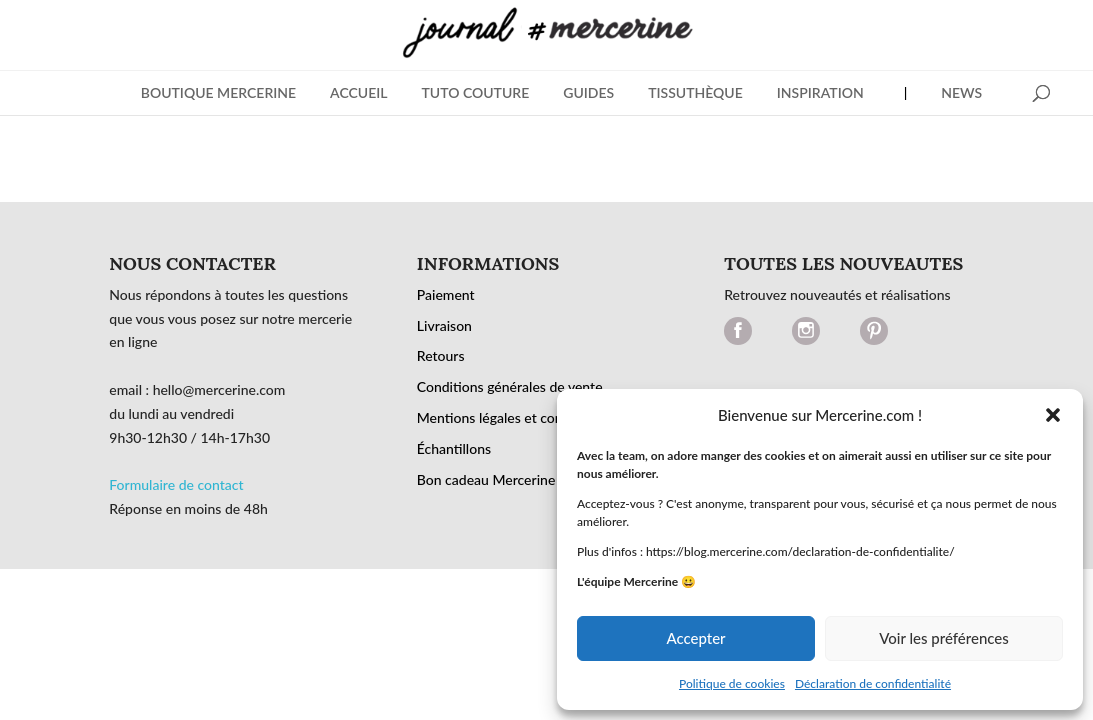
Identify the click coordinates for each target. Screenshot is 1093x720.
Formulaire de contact (176, 484)
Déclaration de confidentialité (873, 683)
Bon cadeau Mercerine (486, 479)
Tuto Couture (476, 93)
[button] (1053, 415)
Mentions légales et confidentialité (523, 417)
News (961, 93)
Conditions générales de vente (510, 386)
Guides (588, 93)
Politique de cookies (732, 683)
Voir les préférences (944, 638)
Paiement (446, 294)
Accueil (358, 93)
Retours (441, 355)
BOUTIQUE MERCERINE (218, 93)
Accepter (695, 638)
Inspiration (820, 93)
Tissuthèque (695, 93)
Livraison (444, 325)
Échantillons (454, 448)
